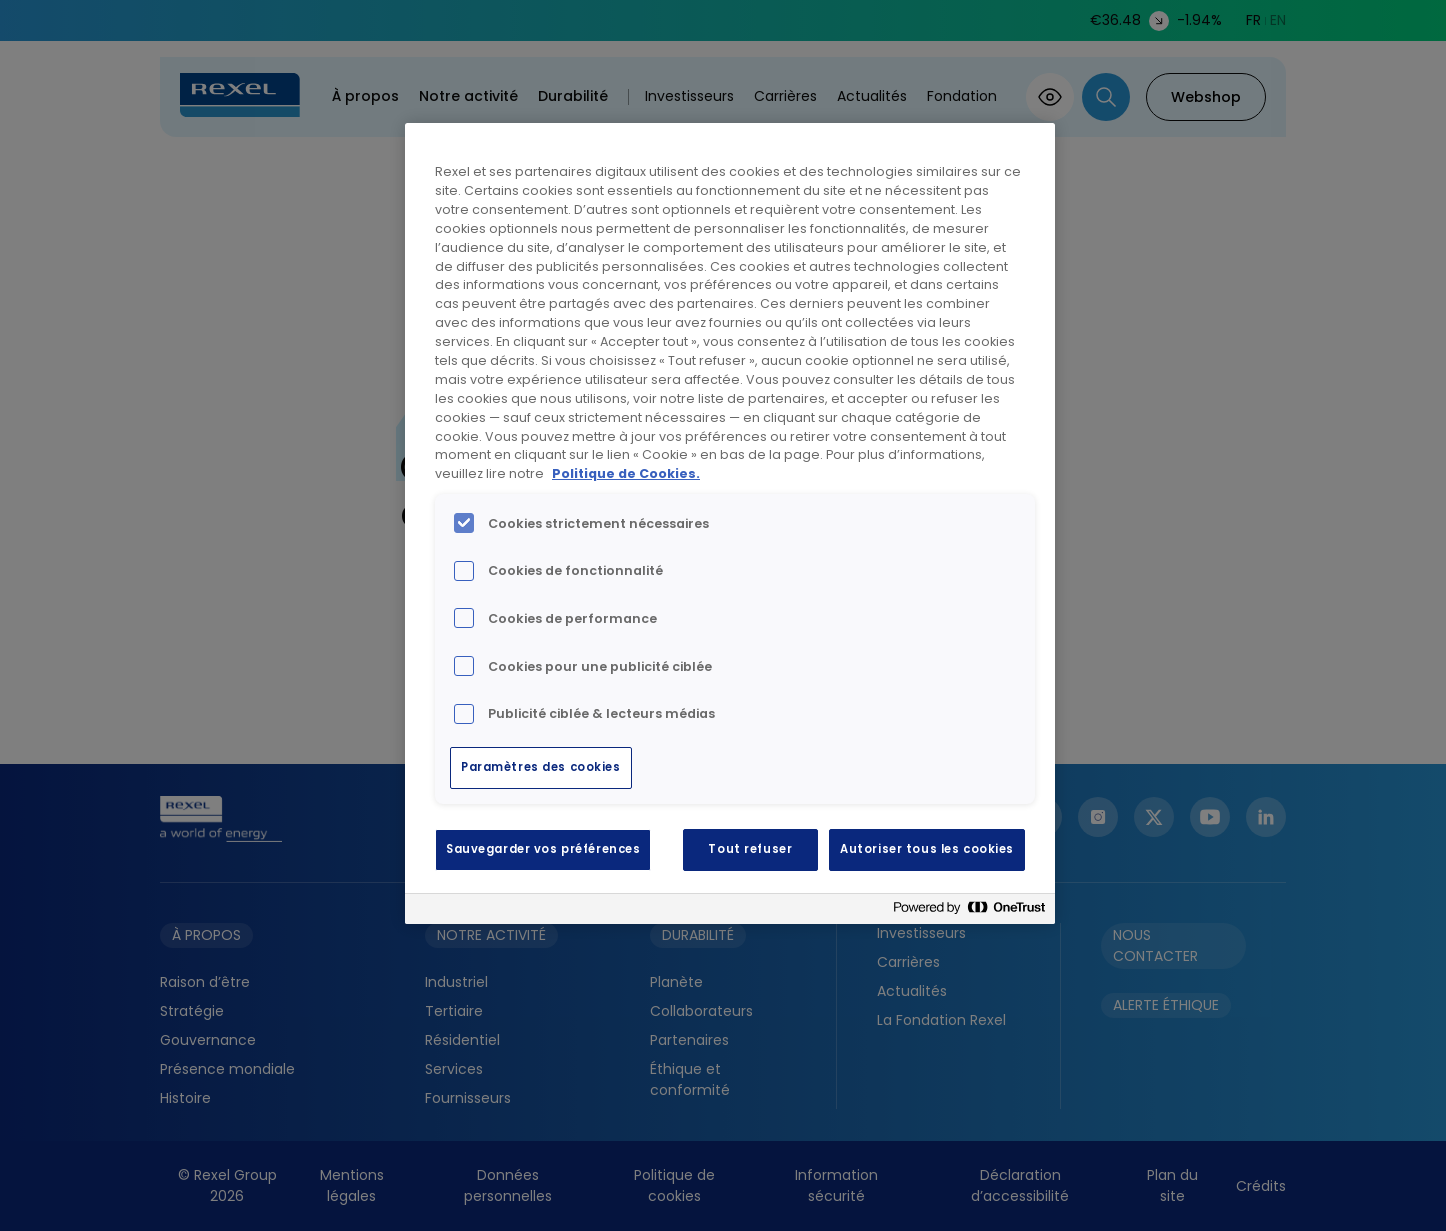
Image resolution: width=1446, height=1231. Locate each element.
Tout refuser (750, 849)
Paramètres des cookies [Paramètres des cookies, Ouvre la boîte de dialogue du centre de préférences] (541, 767)
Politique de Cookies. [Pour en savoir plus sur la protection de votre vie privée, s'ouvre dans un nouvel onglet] (626, 473)
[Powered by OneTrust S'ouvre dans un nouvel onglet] (969, 911)
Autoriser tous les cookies (927, 849)
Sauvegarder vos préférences (543, 849)
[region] (730, 523)
